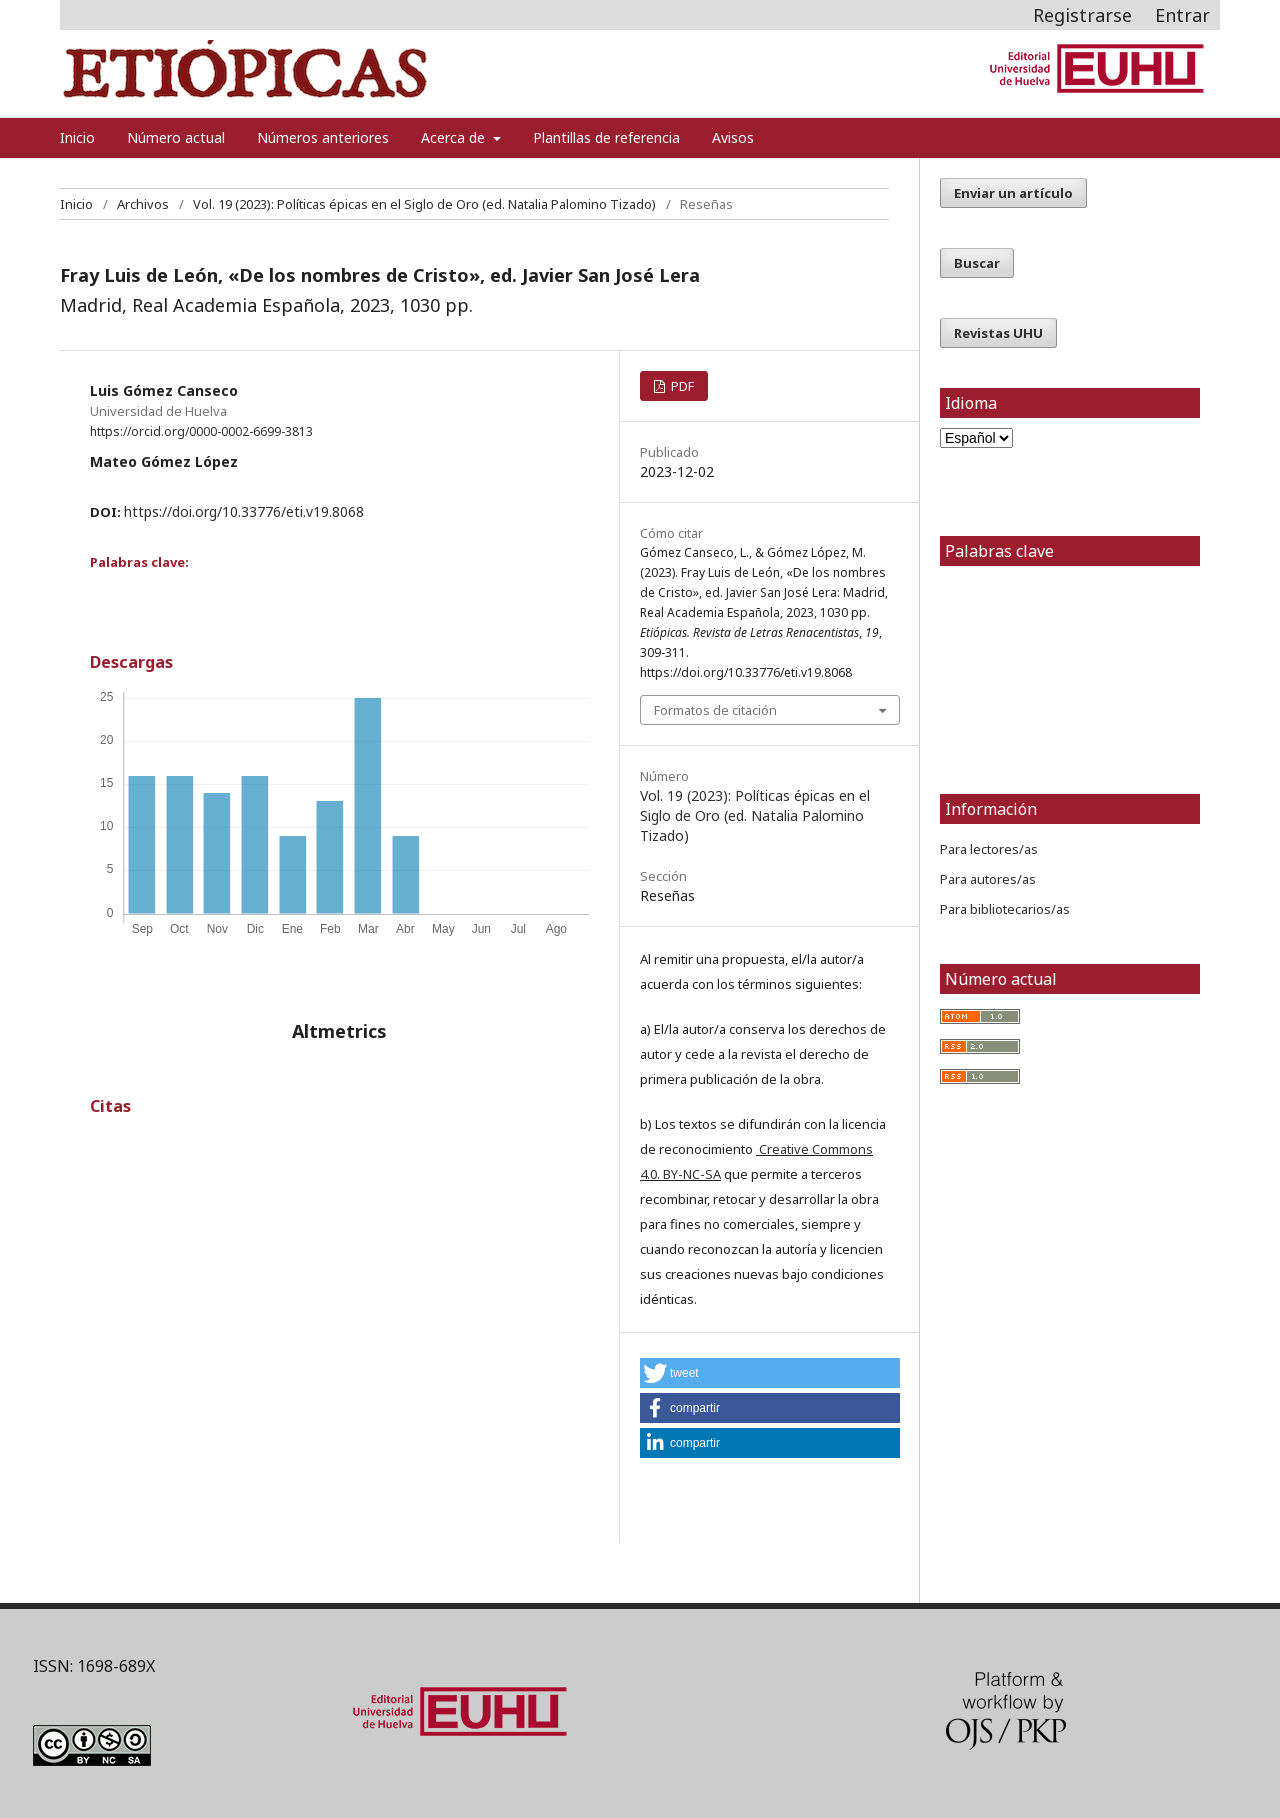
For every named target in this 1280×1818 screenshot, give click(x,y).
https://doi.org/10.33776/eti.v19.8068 (244, 511)
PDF (681, 386)
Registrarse (1082, 15)
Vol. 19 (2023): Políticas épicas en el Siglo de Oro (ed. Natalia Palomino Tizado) (424, 204)
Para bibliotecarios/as (1005, 909)
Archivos (143, 204)
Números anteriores (323, 137)
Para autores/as (988, 879)
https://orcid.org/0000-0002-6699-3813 (201, 431)
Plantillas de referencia (606, 137)
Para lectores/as (989, 849)
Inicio (77, 137)
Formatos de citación (715, 710)
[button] (770, 1373)
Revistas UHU (998, 333)
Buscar (977, 263)
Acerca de (455, 137)
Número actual (176, 137)
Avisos (733, 137)
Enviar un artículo (1013, 193)
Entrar (1182, 15)
